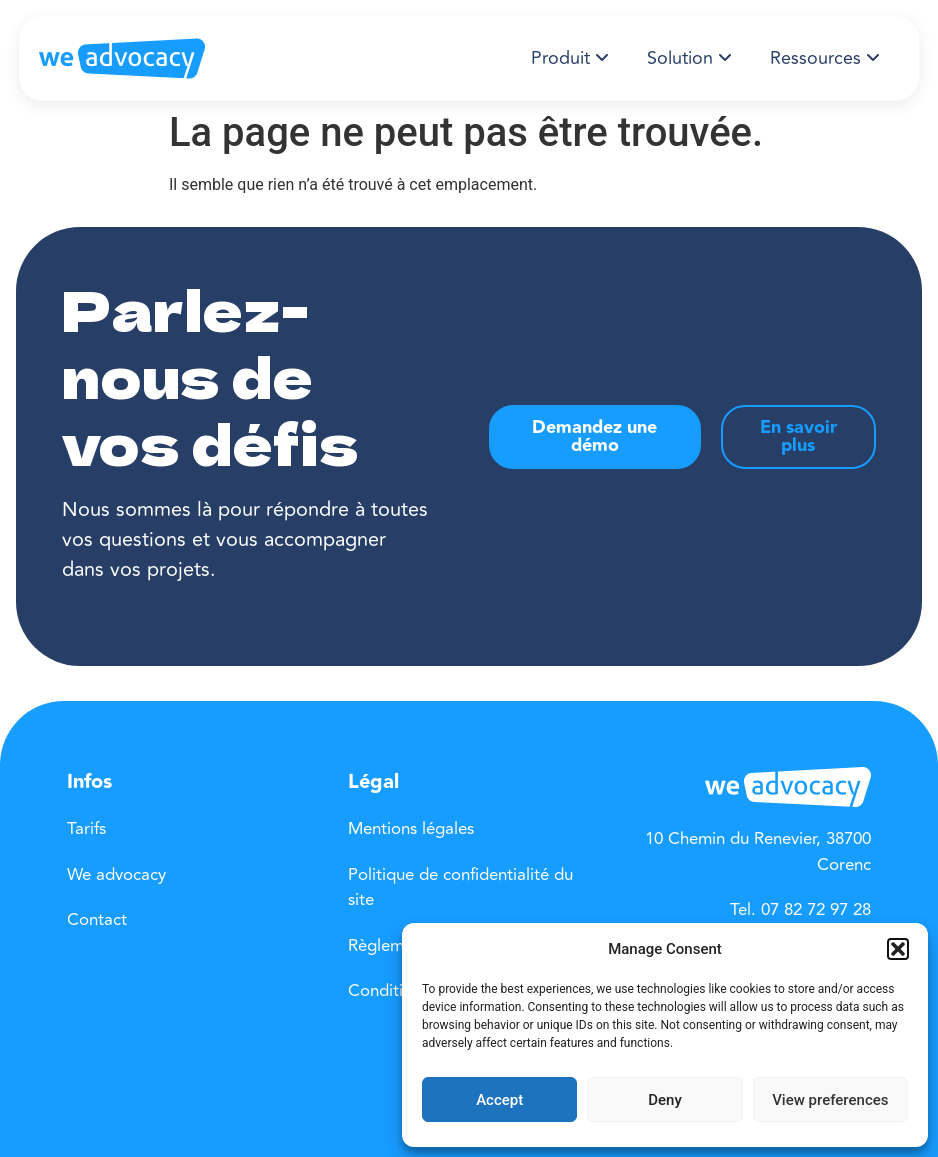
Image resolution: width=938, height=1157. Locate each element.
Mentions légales (411, 829)
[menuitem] (570, 58)
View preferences (830, 1100)
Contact (97, 920)
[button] (898, 949)
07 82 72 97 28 (816, 910)
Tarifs (86, 829)
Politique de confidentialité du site (460, 888)
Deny (665, 1100)
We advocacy (116, 875)
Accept (499, 1100)
